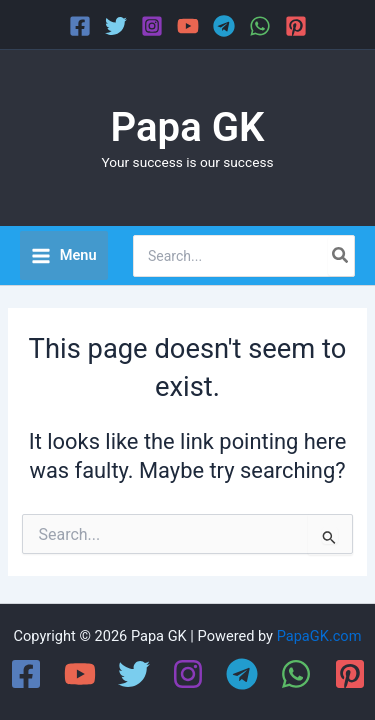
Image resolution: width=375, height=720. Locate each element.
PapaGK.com (319, 636)
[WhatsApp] (260, 26)
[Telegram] (224, 26)
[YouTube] (188, 26)
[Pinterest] (296, 26)
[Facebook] (80, 26)
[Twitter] (116, 26)
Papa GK (188, 127)
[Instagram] (152, 26)
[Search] (341, 256)
